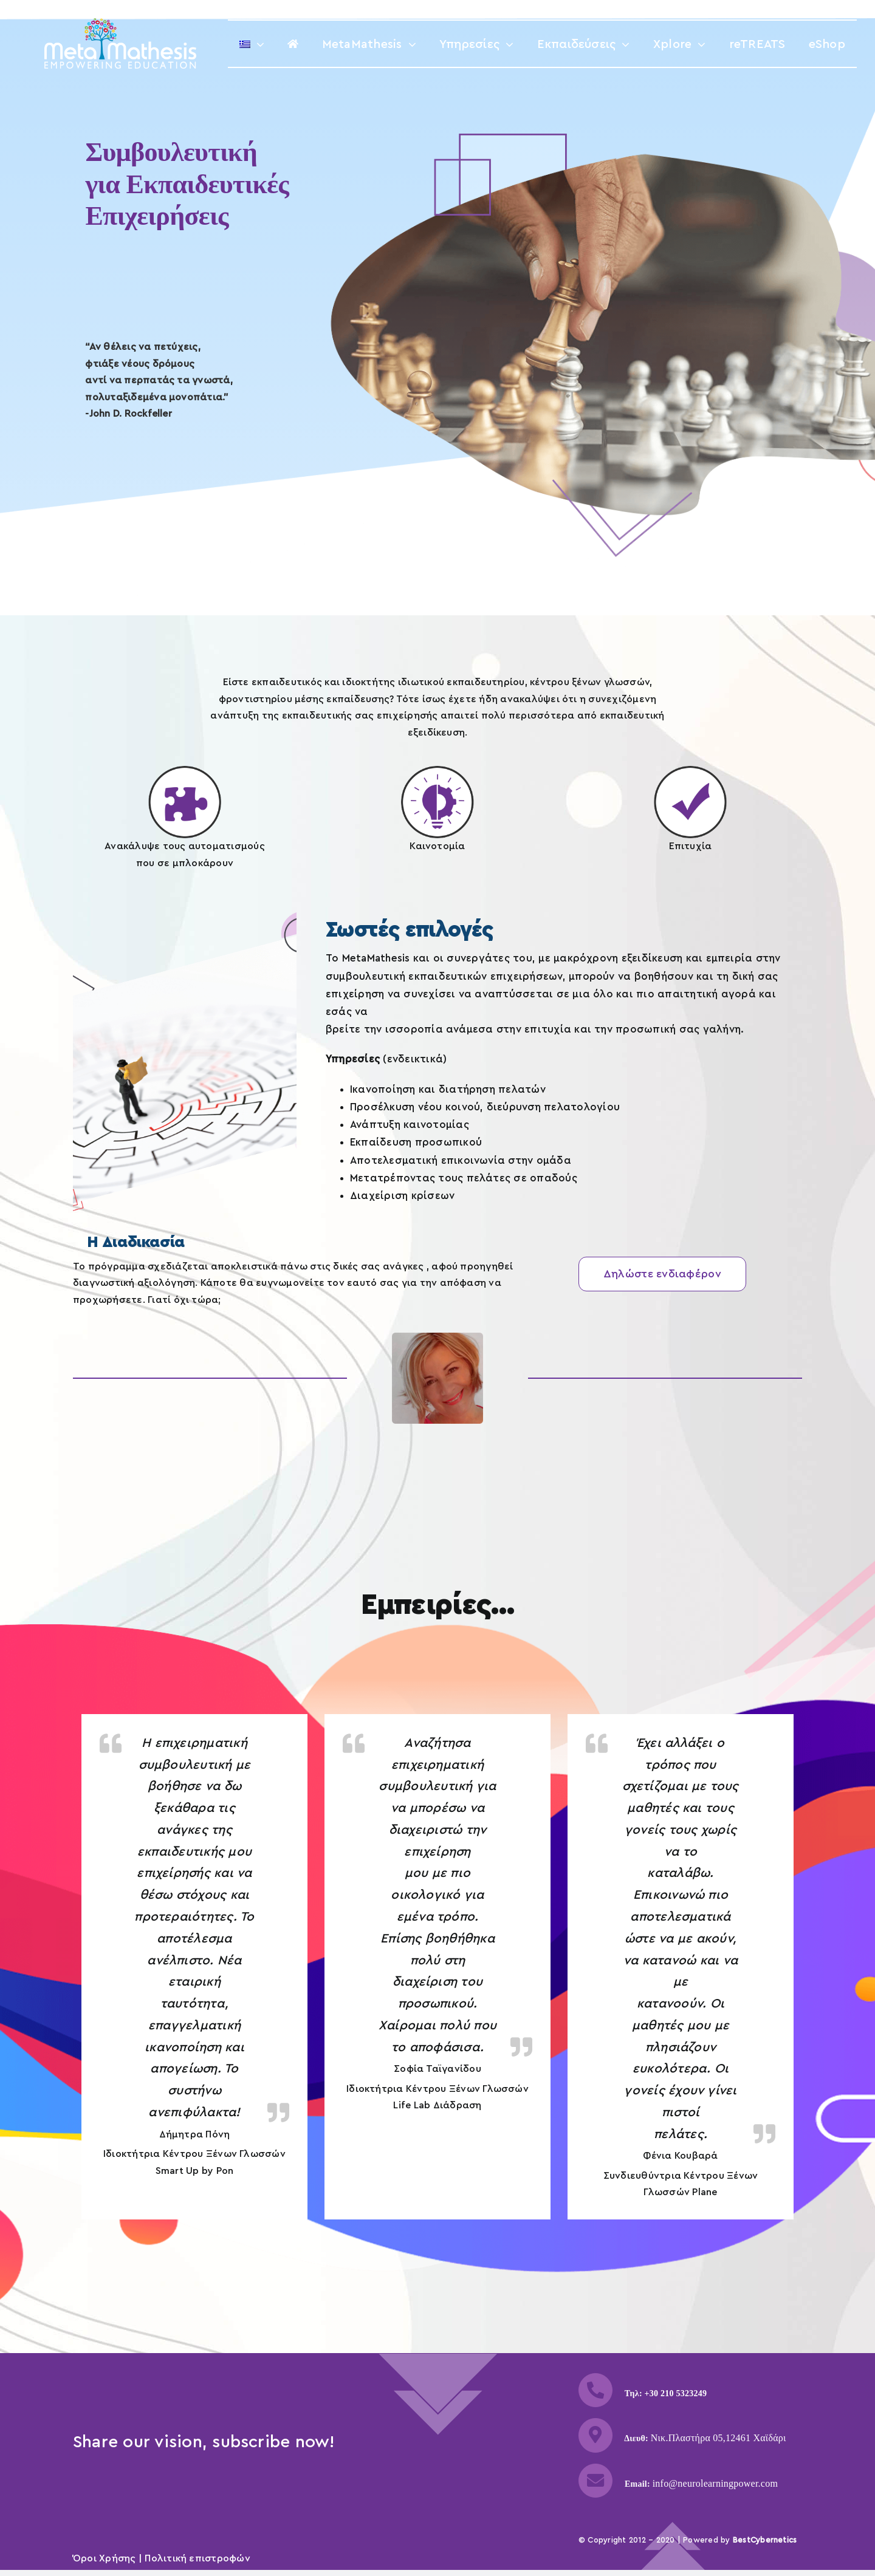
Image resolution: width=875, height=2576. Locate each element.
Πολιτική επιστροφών (197, 2558)
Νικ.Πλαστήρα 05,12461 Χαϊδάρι (718, 2438)
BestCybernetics (765, 2540)
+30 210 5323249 (676, 2393)
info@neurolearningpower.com (715, 2483)
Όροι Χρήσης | (109, 2558)
